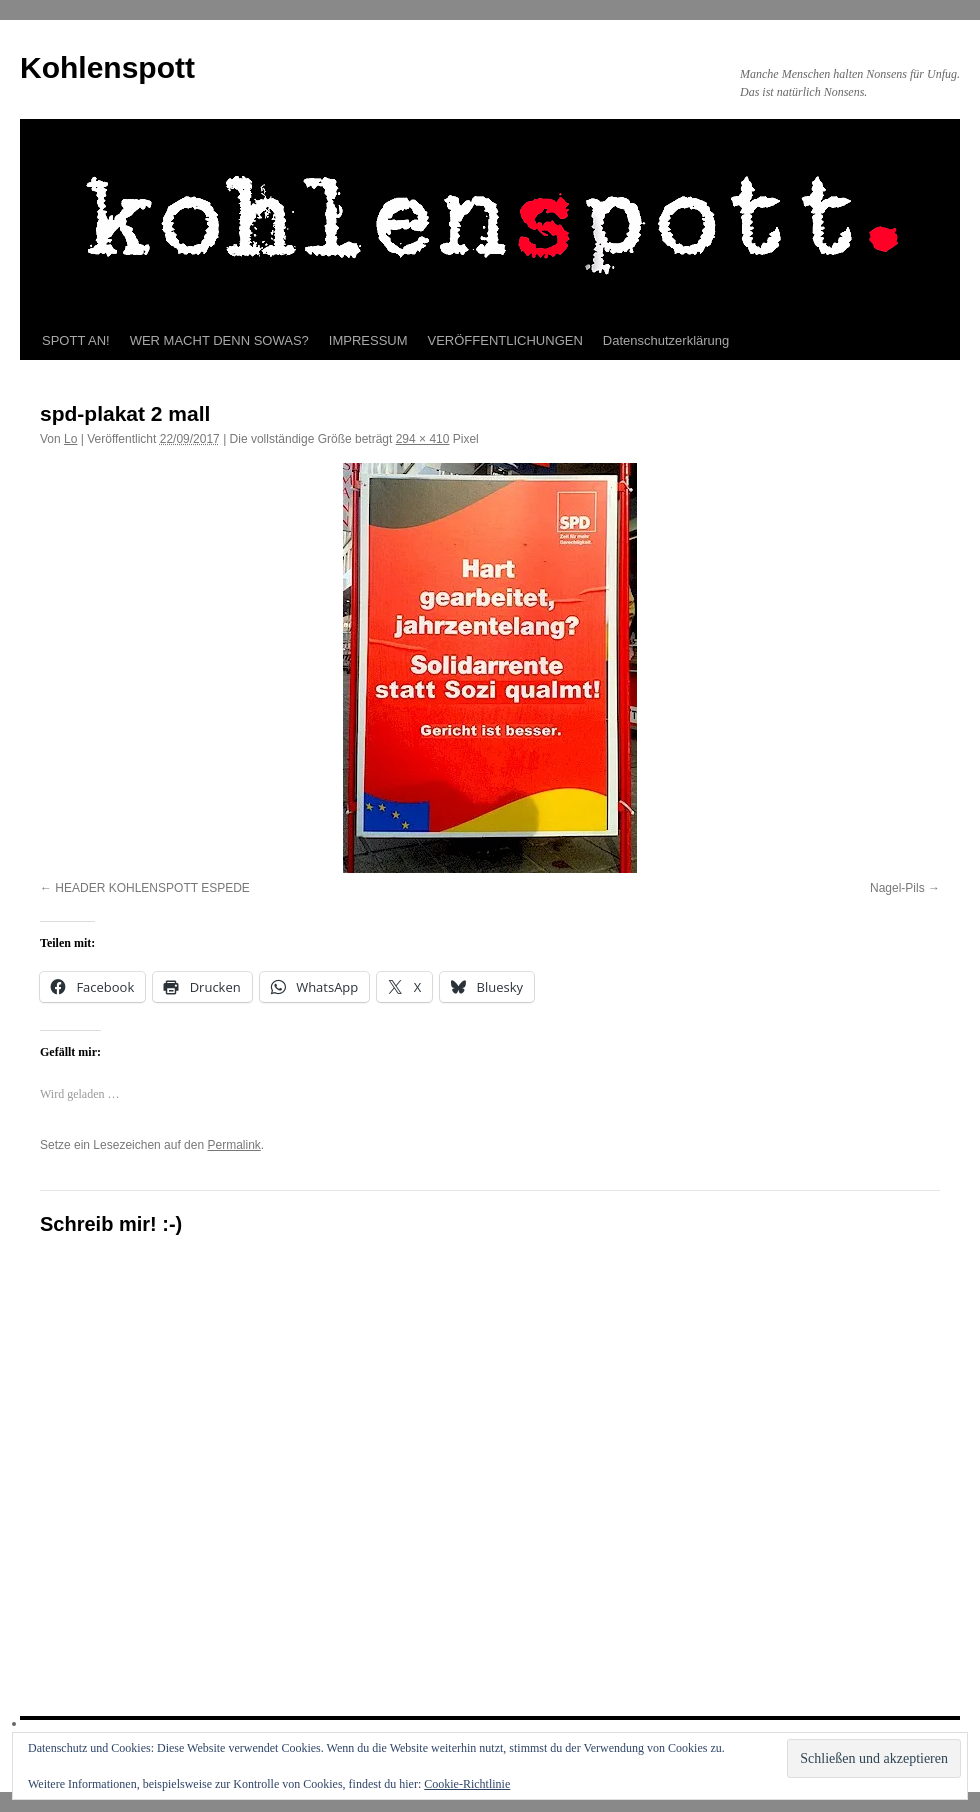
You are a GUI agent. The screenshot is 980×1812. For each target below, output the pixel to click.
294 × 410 (423, 439)
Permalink (233, 1145)
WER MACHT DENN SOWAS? (219, 340)
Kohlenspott (107, 67)
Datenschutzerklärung (666, 340)
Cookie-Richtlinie (467, 1784)
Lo (70, 439)
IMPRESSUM (368, 340)
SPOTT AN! (76, 340)
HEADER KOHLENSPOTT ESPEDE (152, 888)
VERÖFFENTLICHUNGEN (505, 340)
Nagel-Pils (897, 888)
